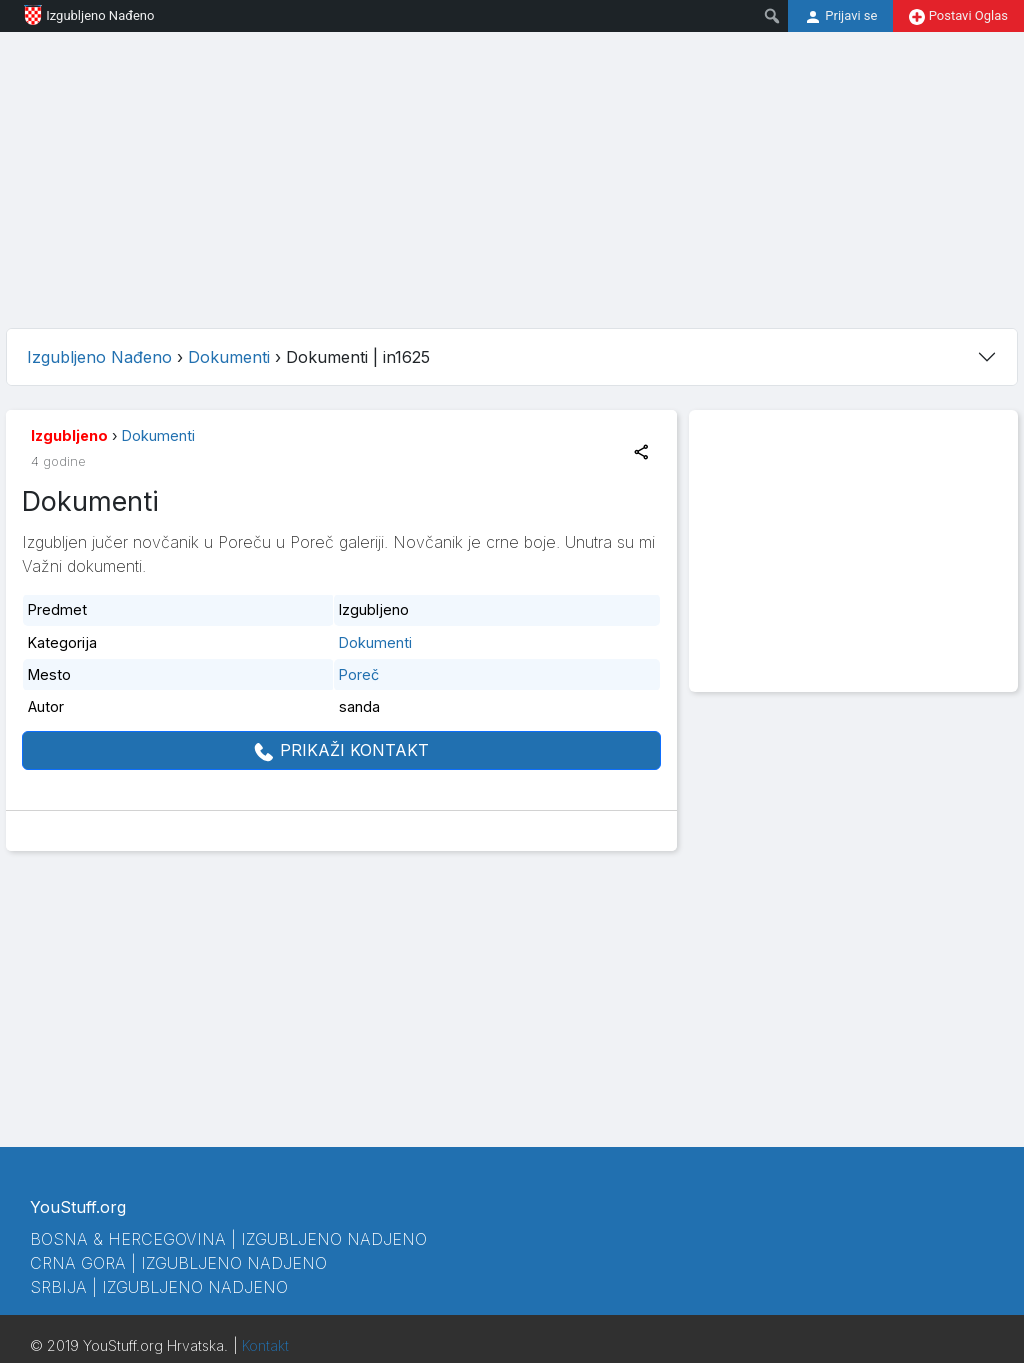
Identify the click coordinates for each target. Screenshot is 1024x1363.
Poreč (359, 674)
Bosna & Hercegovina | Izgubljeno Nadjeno (228, 1239)
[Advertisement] (512, 172)
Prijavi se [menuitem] (840, 17)
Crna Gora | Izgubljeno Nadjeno (178, 1263)
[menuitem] (772, 16)
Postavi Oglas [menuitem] (958, 16)
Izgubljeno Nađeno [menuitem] (80, 15)
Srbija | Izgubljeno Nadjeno (159, 1287)
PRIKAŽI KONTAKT (341, 751)
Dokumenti (158, 435)
